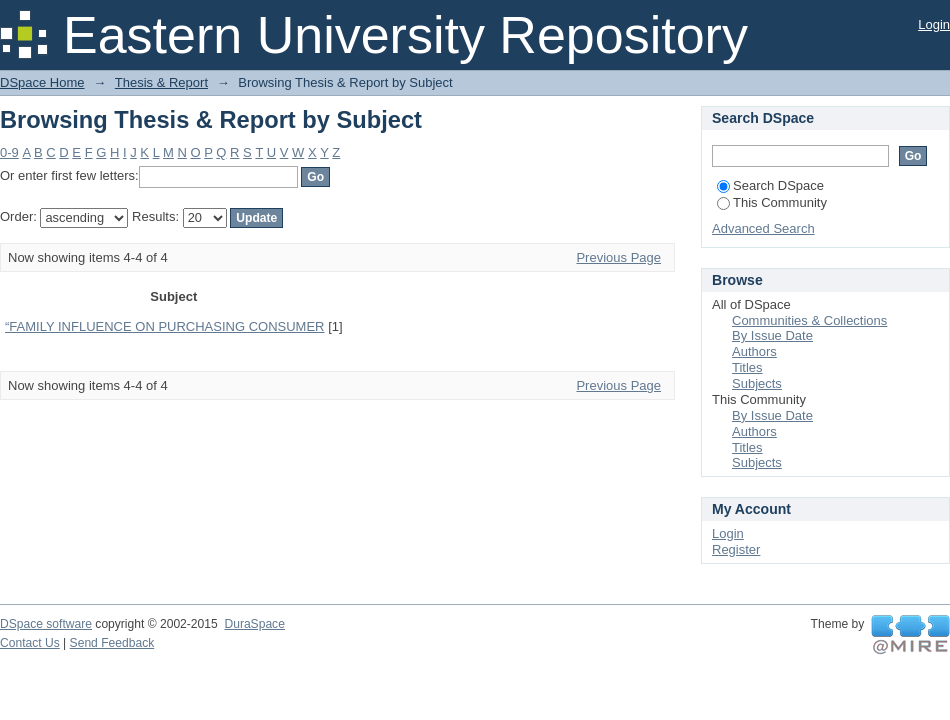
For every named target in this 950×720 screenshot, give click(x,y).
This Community (772, 202)
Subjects (757, 383)
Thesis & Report (161, 82)
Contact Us (30, 643)
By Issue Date (772, 335)
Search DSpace (770, 185)
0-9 (9, 152)
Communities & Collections (809, 320)
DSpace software (46, 624)
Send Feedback (112, 643)
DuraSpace (254, 624)
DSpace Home (42, 82)
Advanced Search (763, 228)
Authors (754, 351)
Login (934, 24)
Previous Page (618, 257)
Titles (747, 367)
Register (736, 549)
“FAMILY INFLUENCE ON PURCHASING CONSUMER (165, 326)
